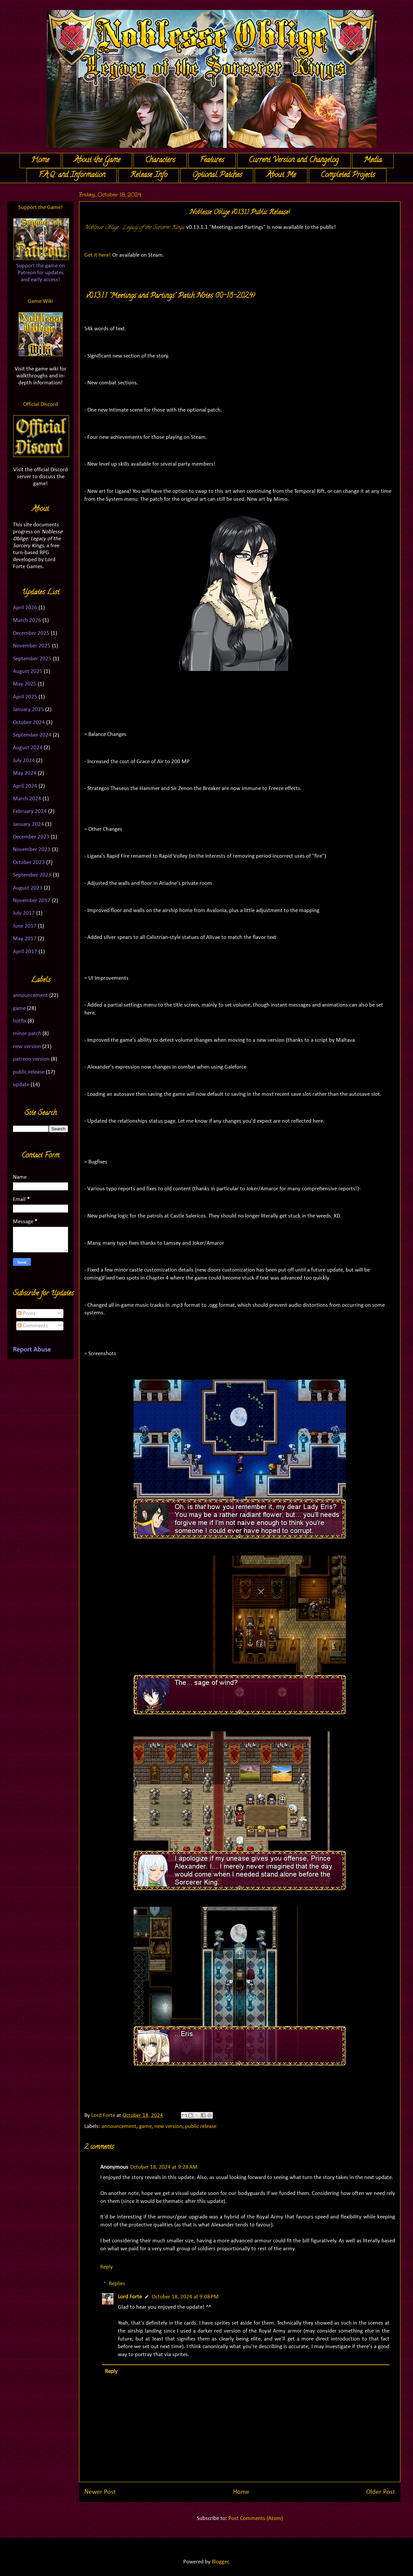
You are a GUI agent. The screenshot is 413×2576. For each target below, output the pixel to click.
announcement (119, 2126)
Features (212, 160)
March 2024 (27, 799)
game (145, 2126)
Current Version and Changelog (294, 160)
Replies (117, 2283)
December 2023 (31, 837)
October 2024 (29, 722)
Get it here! (97, 255)
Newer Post (100, 2492)
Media (373, 160)
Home (40, 160)
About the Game (97, 160)
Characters (160, 160)
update (21, 1085)
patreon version (31, 1059)
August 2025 (27, 671)
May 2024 (25, 773)
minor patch (27, 1033)
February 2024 (30, 811)
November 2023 (31, 849)
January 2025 (28, 709)
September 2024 (32, 735)
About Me (281, 175)
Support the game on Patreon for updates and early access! (40, 273)
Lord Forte (130, 2297)
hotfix (19, 1021)
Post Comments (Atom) (255, 2518)
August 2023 (27, 888)
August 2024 (27, 748)
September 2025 (32, 659)
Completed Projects (348, 175)
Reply (106, 2267)
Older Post (380, 2492)
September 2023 (32, 875)
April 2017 (25, 952)
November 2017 (31, 900)
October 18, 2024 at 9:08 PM (185, 2297)
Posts (27, 1313)
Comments (33, 1326)
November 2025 (31, 646)
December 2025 (31, 633)
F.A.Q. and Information (72, 175)
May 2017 (25, 939)
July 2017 (24, 913)
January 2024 (28, 824)
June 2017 (25, 926)
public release (200, 2126)
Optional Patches (217, 175)
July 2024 (24, 760)
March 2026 (27, 620)
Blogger (220, 2562)
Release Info (148, 175)
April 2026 (25, 608)
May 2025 (25, 684)
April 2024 (25, 786)
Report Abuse (32, 1350)
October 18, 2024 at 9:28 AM (164, 2167)
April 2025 (25, 697)
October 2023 (29, 862)
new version (168, 2126)
